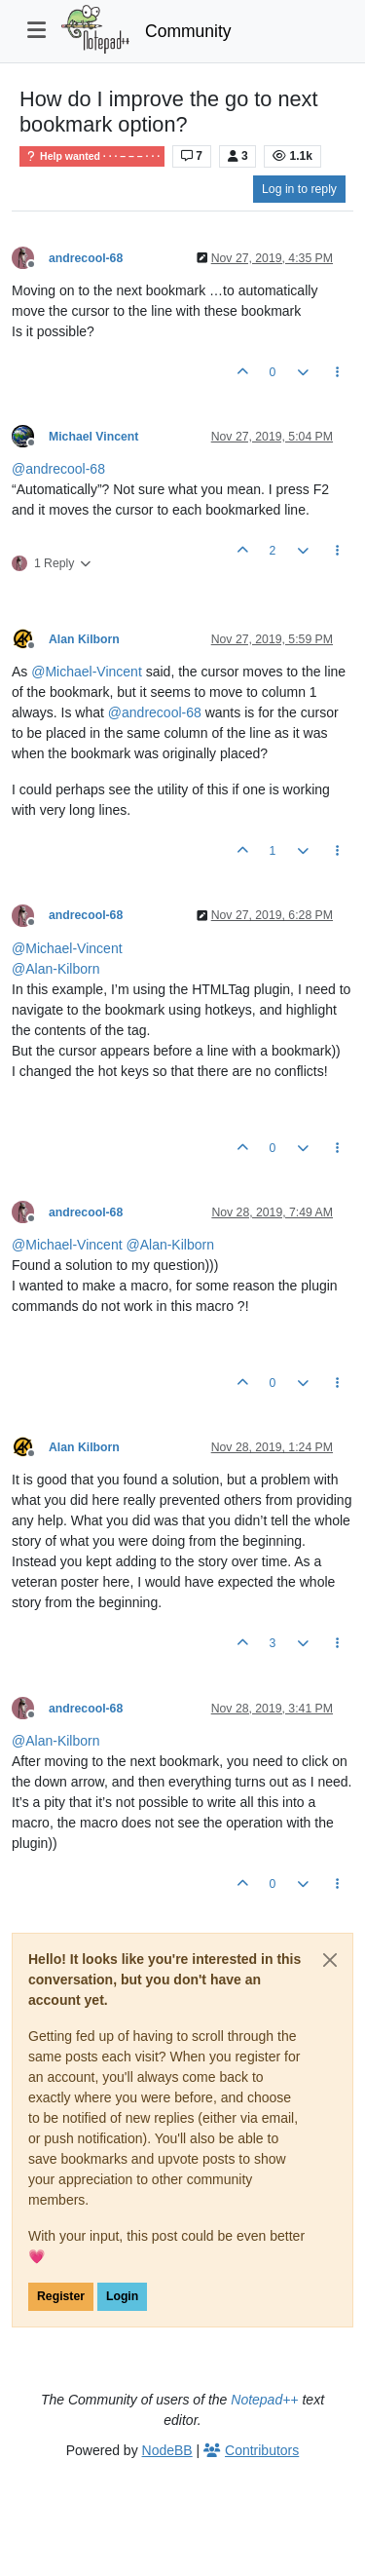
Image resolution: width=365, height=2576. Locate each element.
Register (61, 2296)
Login (122, 2296)
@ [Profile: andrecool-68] (58, 469)
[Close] (330, 1960)
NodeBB (167, 2450)
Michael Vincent (93, 436)
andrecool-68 (86, 258)
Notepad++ (264, 2399)
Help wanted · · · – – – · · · (92, 156)
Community (188, 31)
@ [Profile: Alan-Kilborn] (55, 969)
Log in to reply (299, 189)
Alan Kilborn (84, 639)
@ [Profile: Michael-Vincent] (86, 671)
